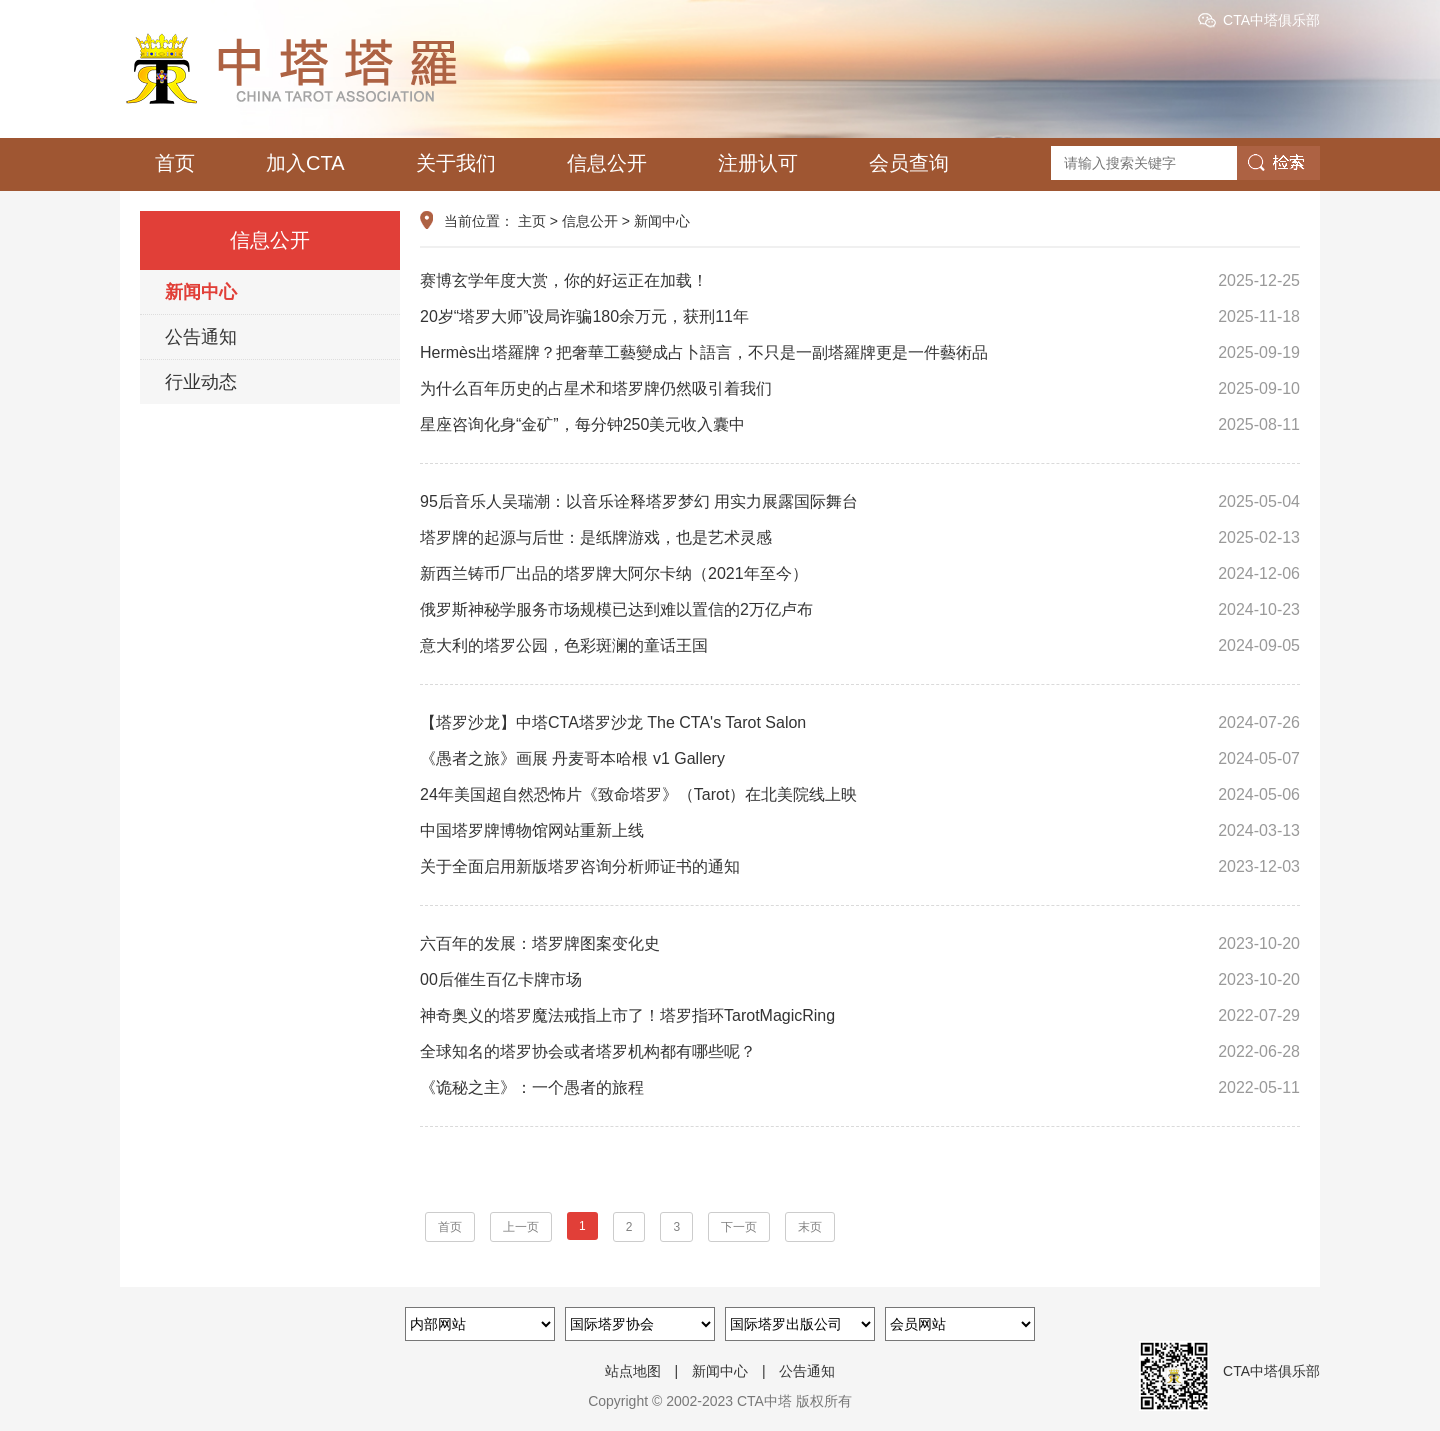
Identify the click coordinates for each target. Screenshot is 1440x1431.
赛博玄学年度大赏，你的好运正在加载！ (860, 281)
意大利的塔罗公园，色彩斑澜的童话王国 (860, 646)
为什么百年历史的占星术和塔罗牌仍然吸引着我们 (860, 389)
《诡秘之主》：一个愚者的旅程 (860, 1088)
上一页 (521, 1227)
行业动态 (201, 382)
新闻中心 (201, 292)
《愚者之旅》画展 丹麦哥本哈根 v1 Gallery (860, 759)
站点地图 (633, 1371)
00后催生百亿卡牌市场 (860, 980)
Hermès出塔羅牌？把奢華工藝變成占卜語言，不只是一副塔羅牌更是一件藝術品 (860, 353)
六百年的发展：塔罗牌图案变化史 (860, 944)
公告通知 (201, 337)
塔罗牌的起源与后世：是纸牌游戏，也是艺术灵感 (860, 538)
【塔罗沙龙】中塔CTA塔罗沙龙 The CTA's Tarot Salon (860, 723)
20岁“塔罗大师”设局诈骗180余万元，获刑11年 (860, 317)
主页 (532, 221)
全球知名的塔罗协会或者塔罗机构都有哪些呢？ (860, 1052)
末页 (810, 1227)
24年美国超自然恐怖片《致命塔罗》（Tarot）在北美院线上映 (860, 795)
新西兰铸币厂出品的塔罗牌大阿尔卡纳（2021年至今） (860, 574)
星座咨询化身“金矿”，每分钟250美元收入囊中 (860, 425)
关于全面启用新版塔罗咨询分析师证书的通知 (860, 867)
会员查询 (909, 163)
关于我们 (456, 163)
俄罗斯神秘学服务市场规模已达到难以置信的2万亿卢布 (860, 610)
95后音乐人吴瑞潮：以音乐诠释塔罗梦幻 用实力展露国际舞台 (860, 502)
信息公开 (607, 163)
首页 (175, 163)
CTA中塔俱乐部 (1271, 20)
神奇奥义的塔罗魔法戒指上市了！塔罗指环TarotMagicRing (860, 1016)
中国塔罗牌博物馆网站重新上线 (860, 831)
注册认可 (758, 163)
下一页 (739, 1227)
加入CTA (305, 163)
